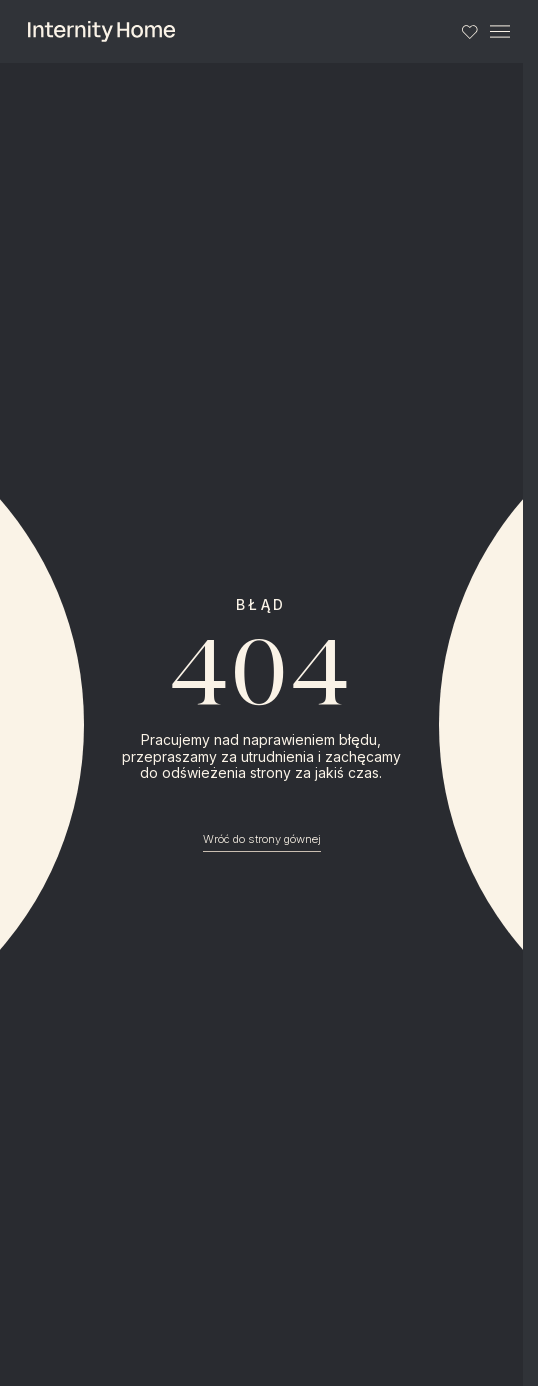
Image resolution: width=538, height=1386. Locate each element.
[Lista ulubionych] (469, 31)
